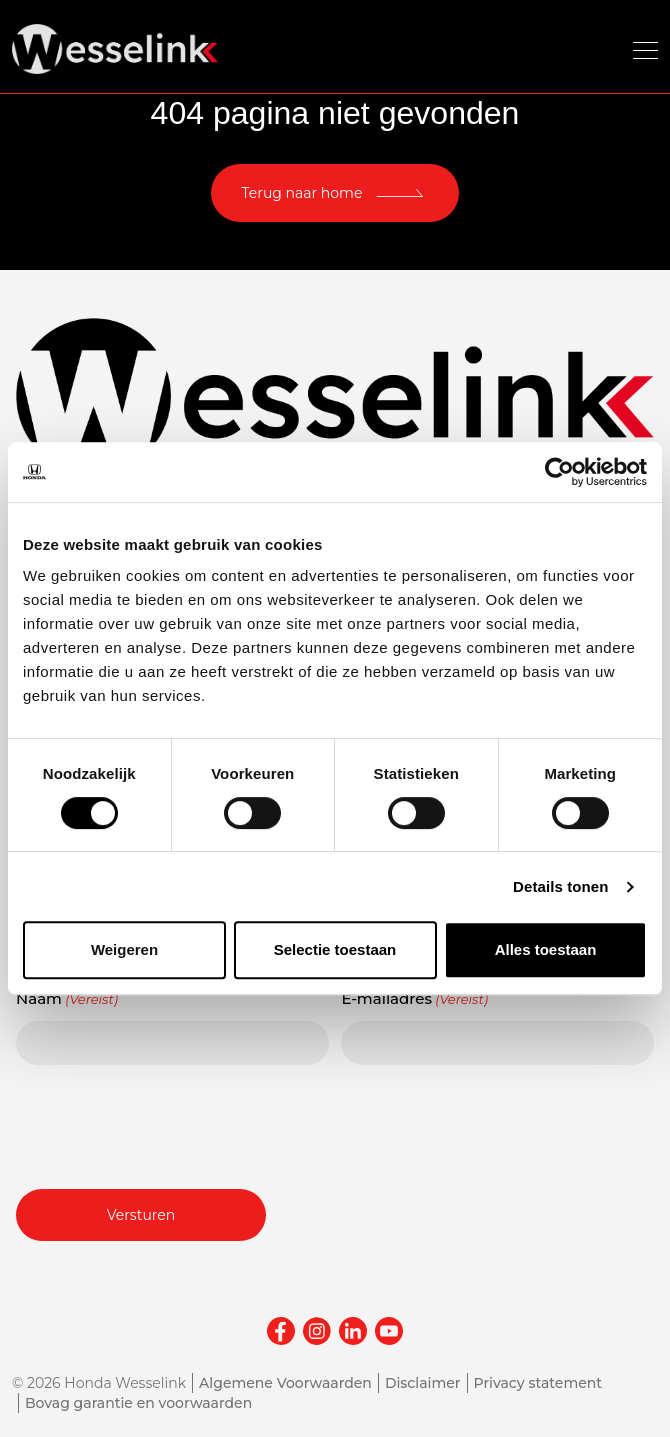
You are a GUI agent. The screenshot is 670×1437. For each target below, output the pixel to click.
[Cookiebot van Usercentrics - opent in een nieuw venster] (559, 472)
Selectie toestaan (335, 949)
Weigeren (124, 949)
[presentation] (168, 1124)
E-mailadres (414, 999)
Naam (67, 999)
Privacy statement (538, 1383)
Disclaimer (423, 1383)
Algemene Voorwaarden (285, 1383)
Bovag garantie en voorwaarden (138, 1403)
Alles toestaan (546, 949)
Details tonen (560, 886)
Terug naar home (302, 193)
